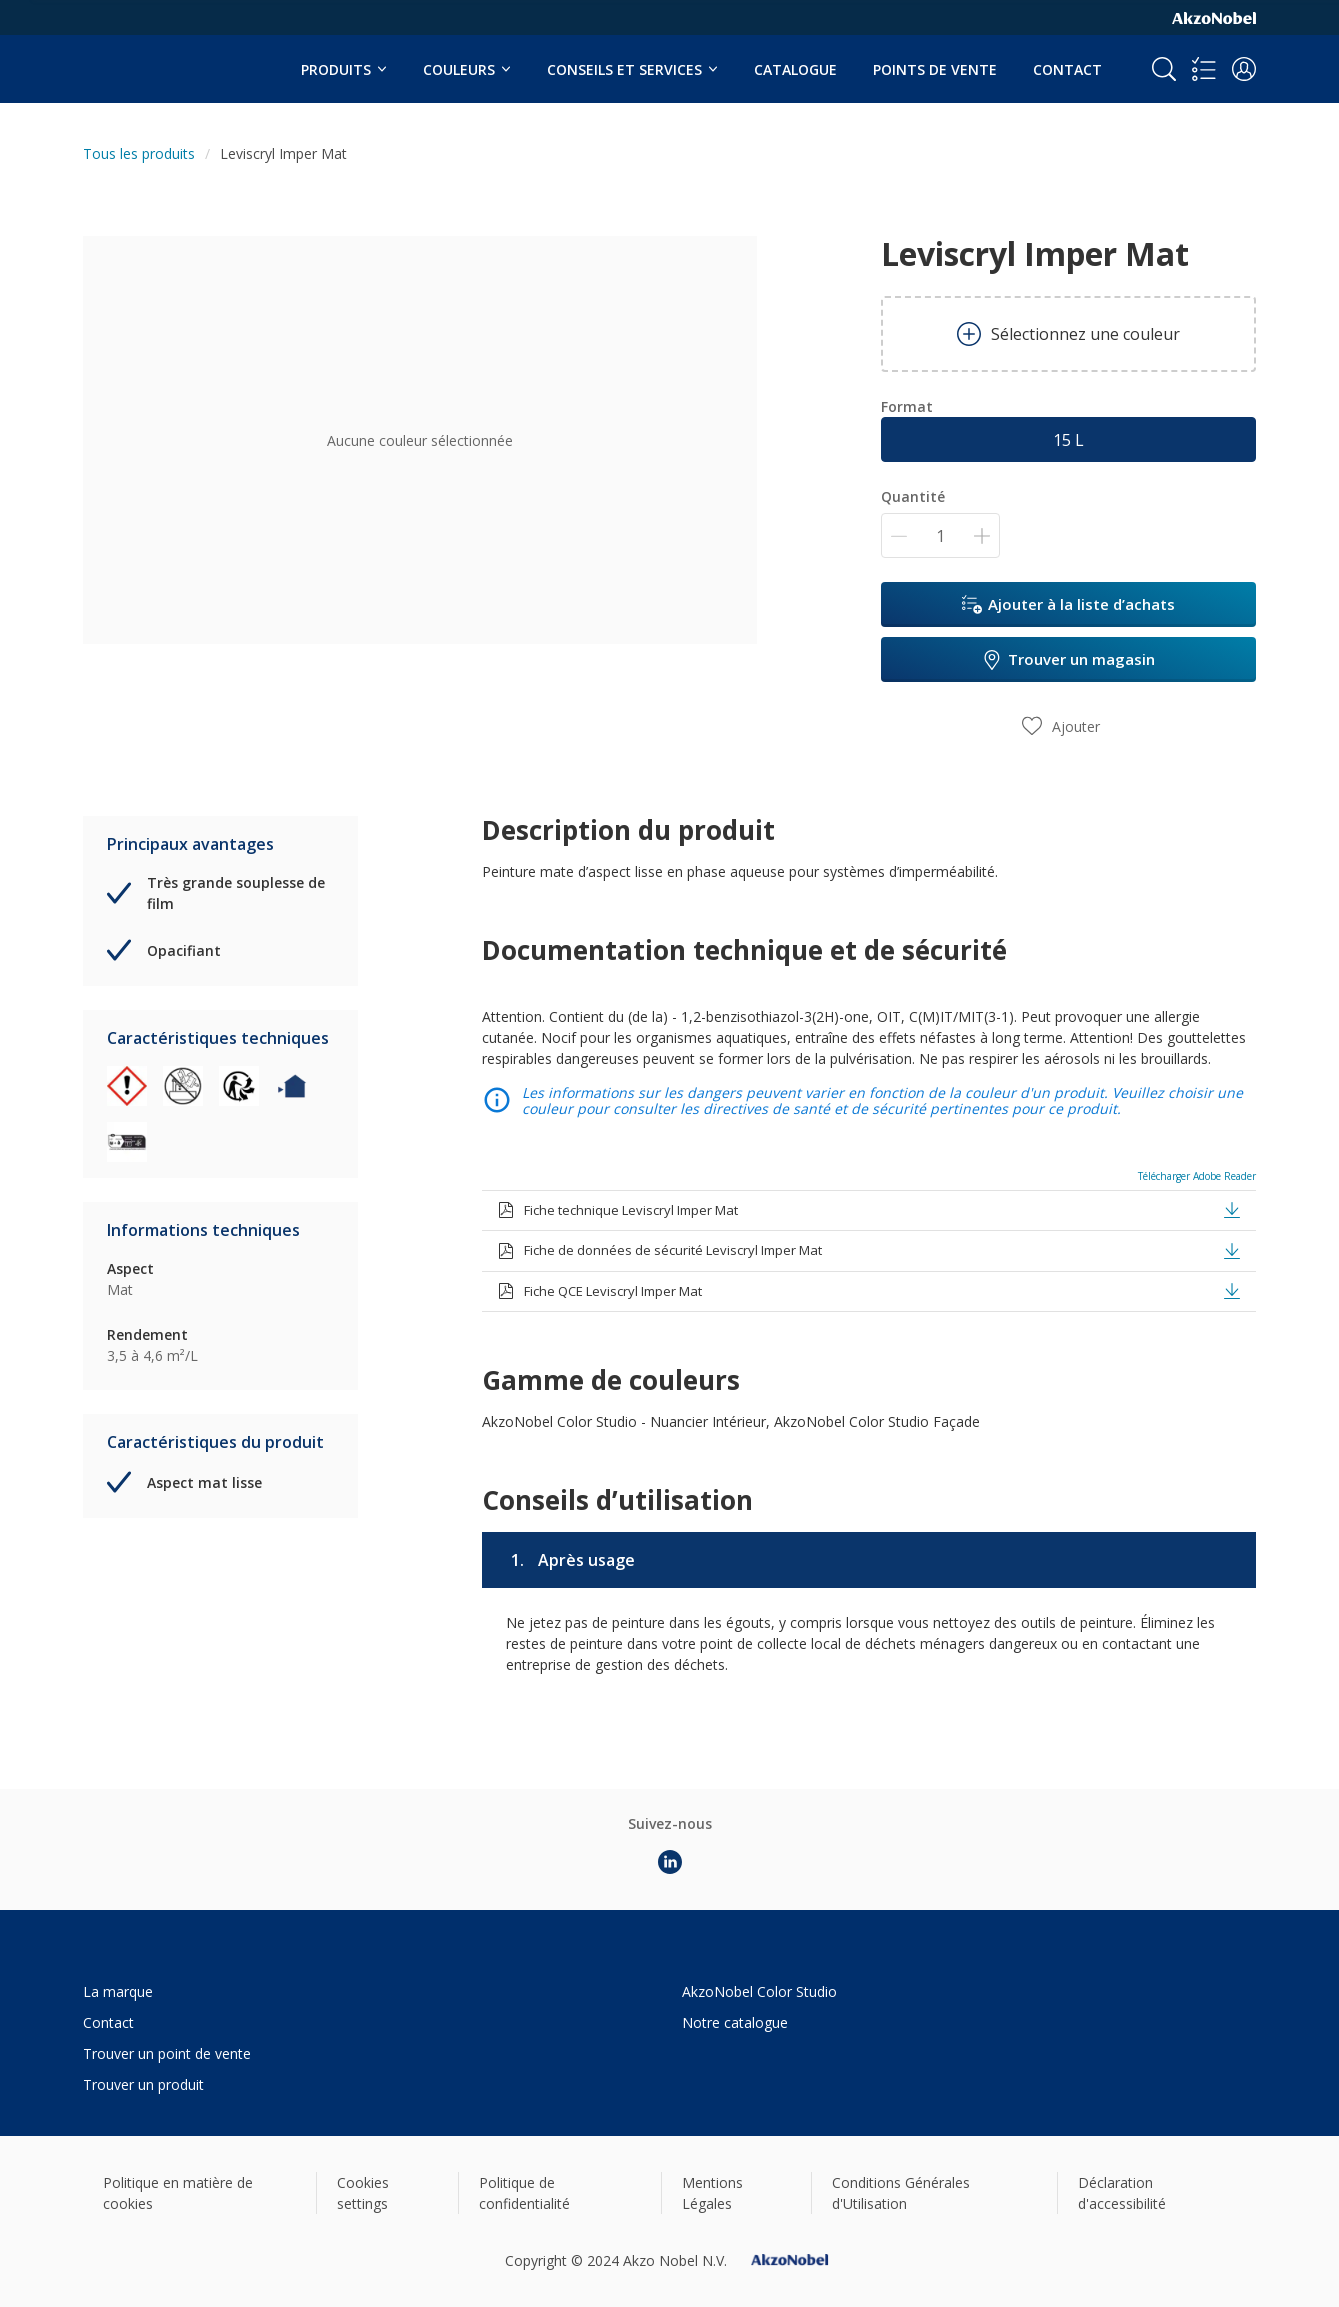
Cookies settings (363, 2193)
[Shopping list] (1204, 69)
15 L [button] (1068, 440)
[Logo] (144, 58)
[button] (1244, 69)
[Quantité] (940, 535)
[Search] (1164, 69)
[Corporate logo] (1214, 17)
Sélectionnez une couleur (1068, 334)
